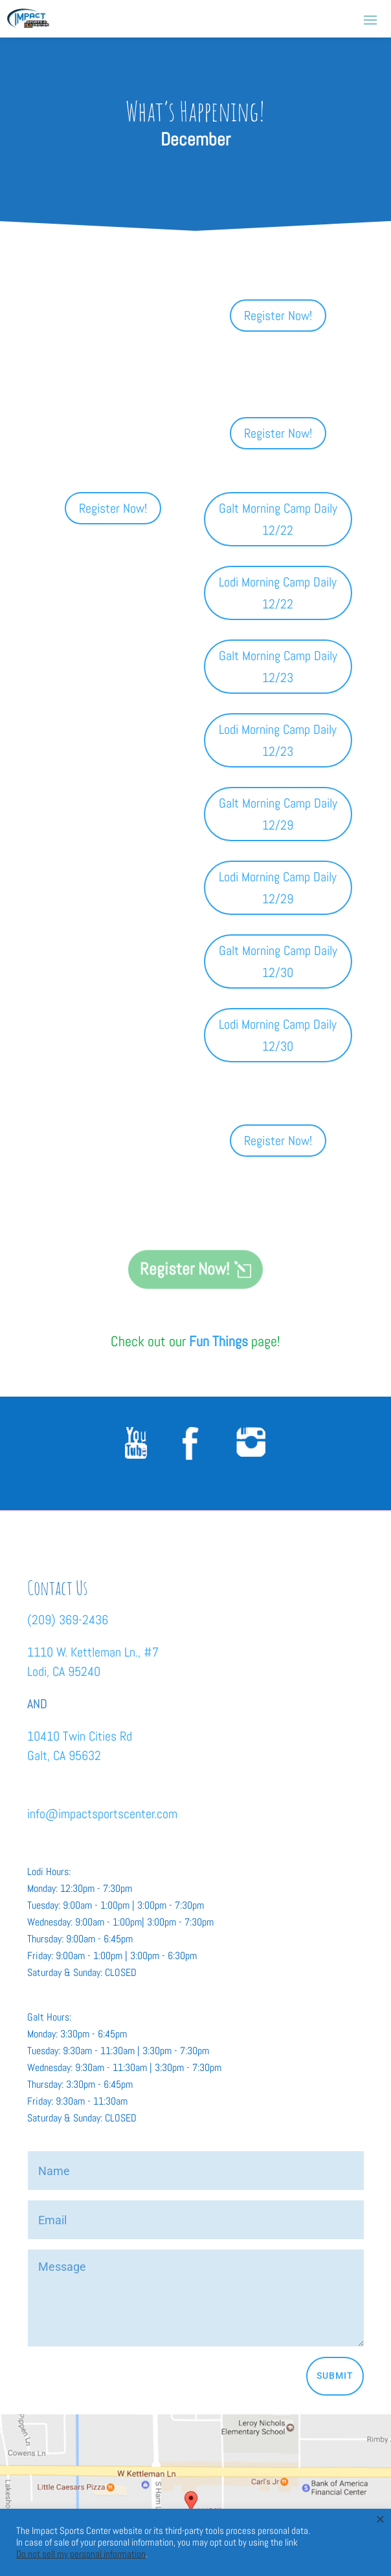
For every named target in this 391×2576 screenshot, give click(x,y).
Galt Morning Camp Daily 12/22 (278, 519)
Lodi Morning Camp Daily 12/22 (278, 593)
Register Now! (278, 315)
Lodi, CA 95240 (63, 1671)
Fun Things (218, 1341)
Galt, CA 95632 (64, 1755)
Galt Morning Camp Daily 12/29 (278, 814)
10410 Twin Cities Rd (79, 1736)
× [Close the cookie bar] (380, 2519)
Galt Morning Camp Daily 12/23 (278, 666)
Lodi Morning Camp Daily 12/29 (278, 887)
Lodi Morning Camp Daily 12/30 (278, 1035)
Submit (335, 2375)
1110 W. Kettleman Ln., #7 (93, 1652)
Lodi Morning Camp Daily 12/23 (278, 740)
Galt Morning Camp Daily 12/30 (278, 961)
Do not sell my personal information (81, 2554)
